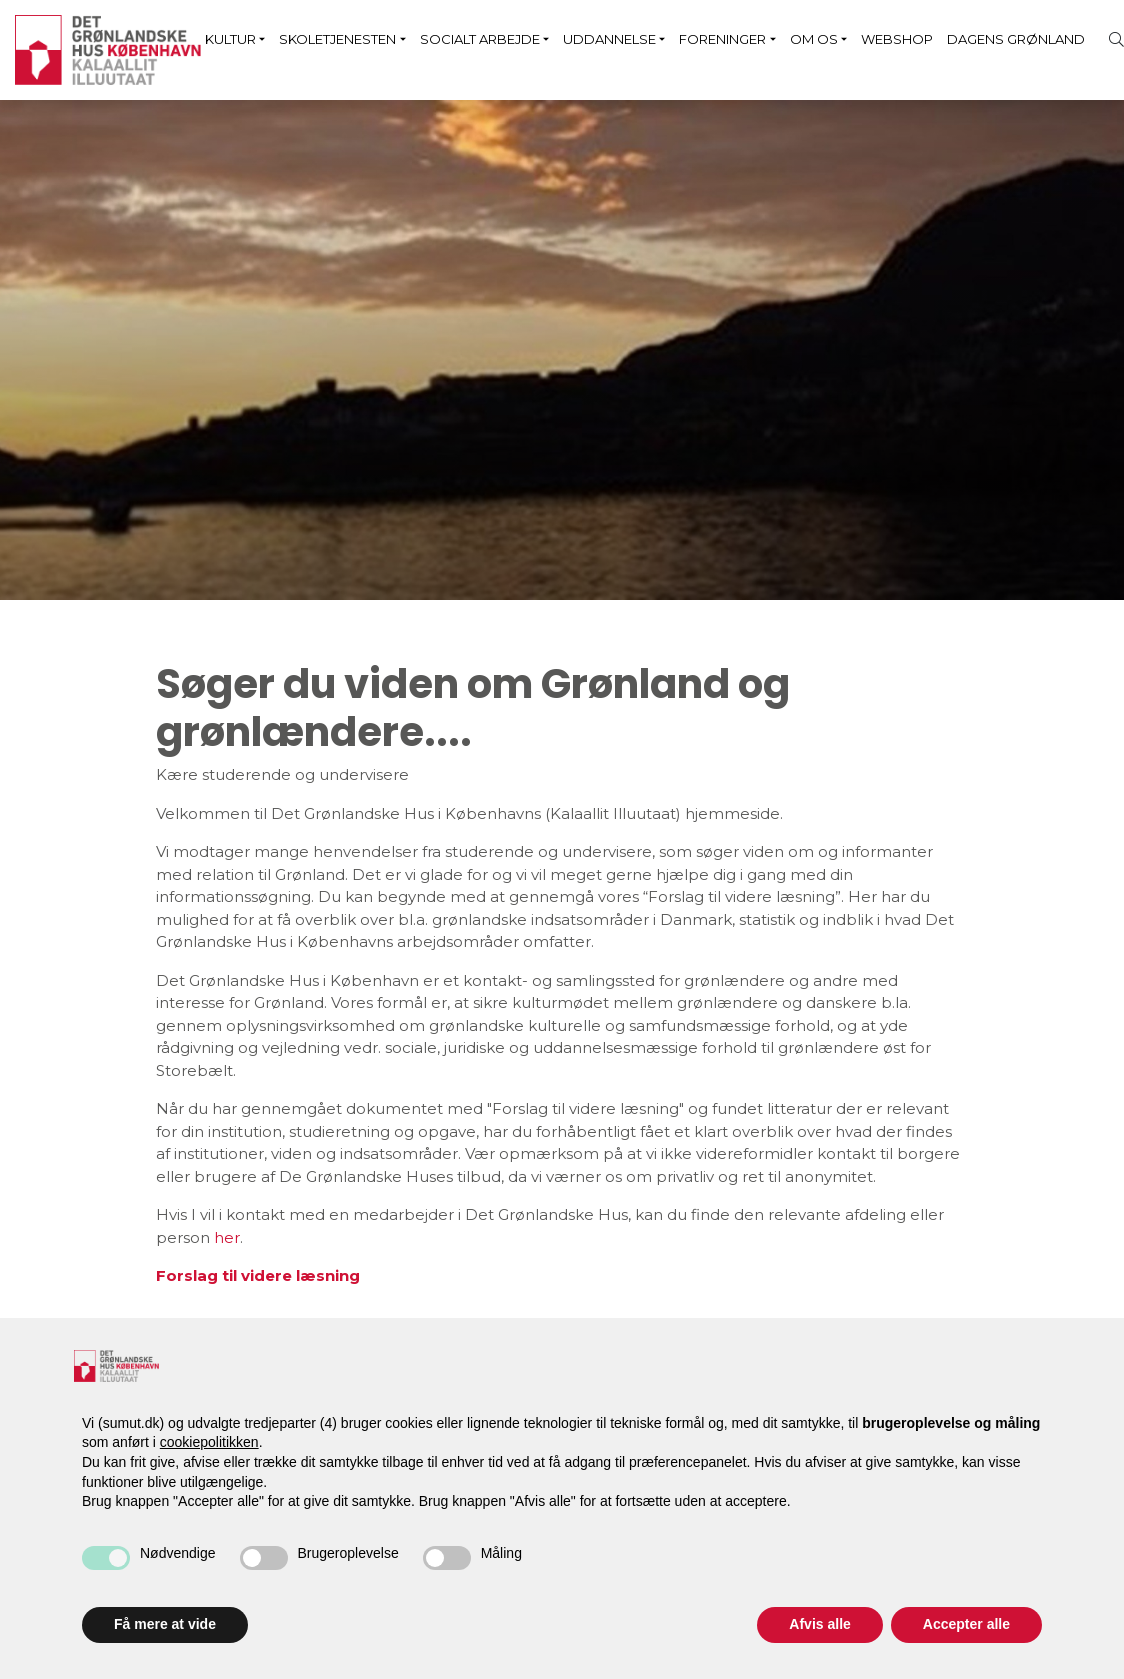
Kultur (230, 39)
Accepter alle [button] (966, 1624)
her (227, 1237)
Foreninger (722, 39)
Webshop (897, 39)
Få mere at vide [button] (165, 1624)
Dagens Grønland (1016, 39)
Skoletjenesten (337, 39)
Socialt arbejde (480, 39)
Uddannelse (609, 39)
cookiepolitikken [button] (209, 1442)
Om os (814, 39)
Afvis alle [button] (819, 1624)
